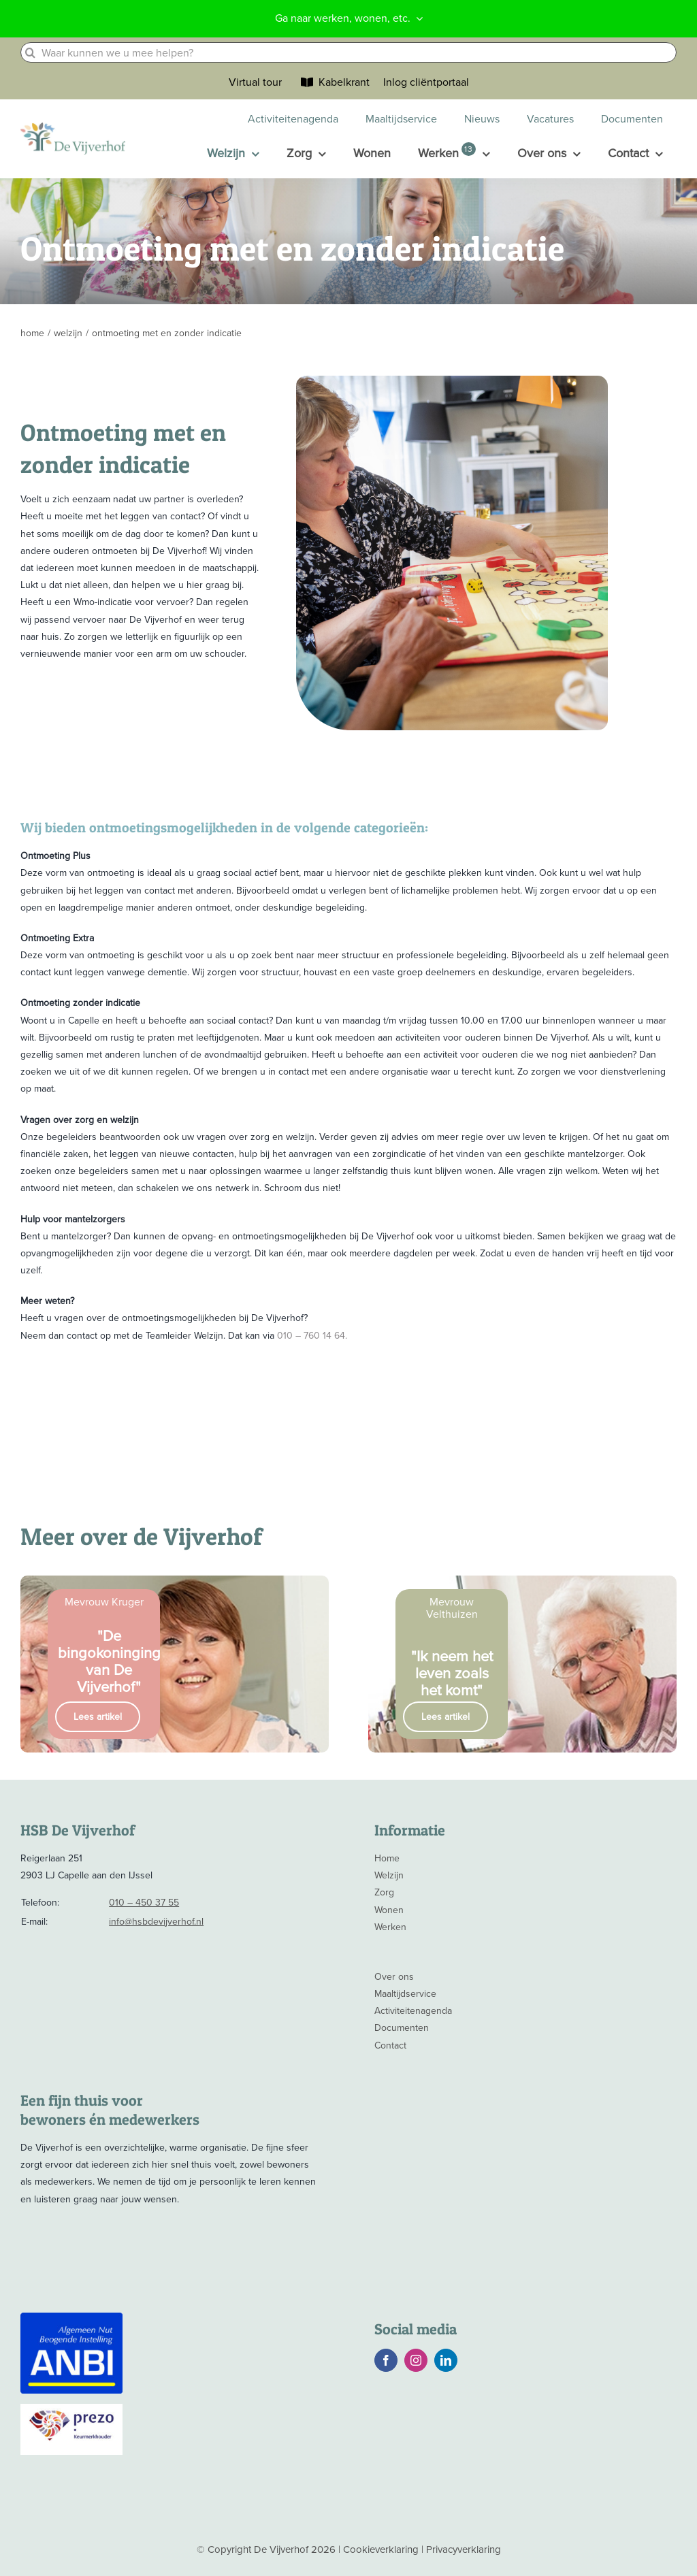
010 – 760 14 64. (312, 1335)
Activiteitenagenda (413, 2011)
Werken (390, 1927)
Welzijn (389, 1875)
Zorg (384, 1892)
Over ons (394, 1977)
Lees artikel (98, 1717)
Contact (390, 2045)
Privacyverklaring (463, 2549)
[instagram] (415, 2360)
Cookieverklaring (381, 2549)
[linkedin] (445, 2360)
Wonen (389, 1910)
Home (387, 1858)
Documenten (401, 2028)
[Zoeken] (30, 52)
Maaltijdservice (405, 1994)
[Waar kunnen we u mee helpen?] (348, 52)
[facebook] (386, 2360)
